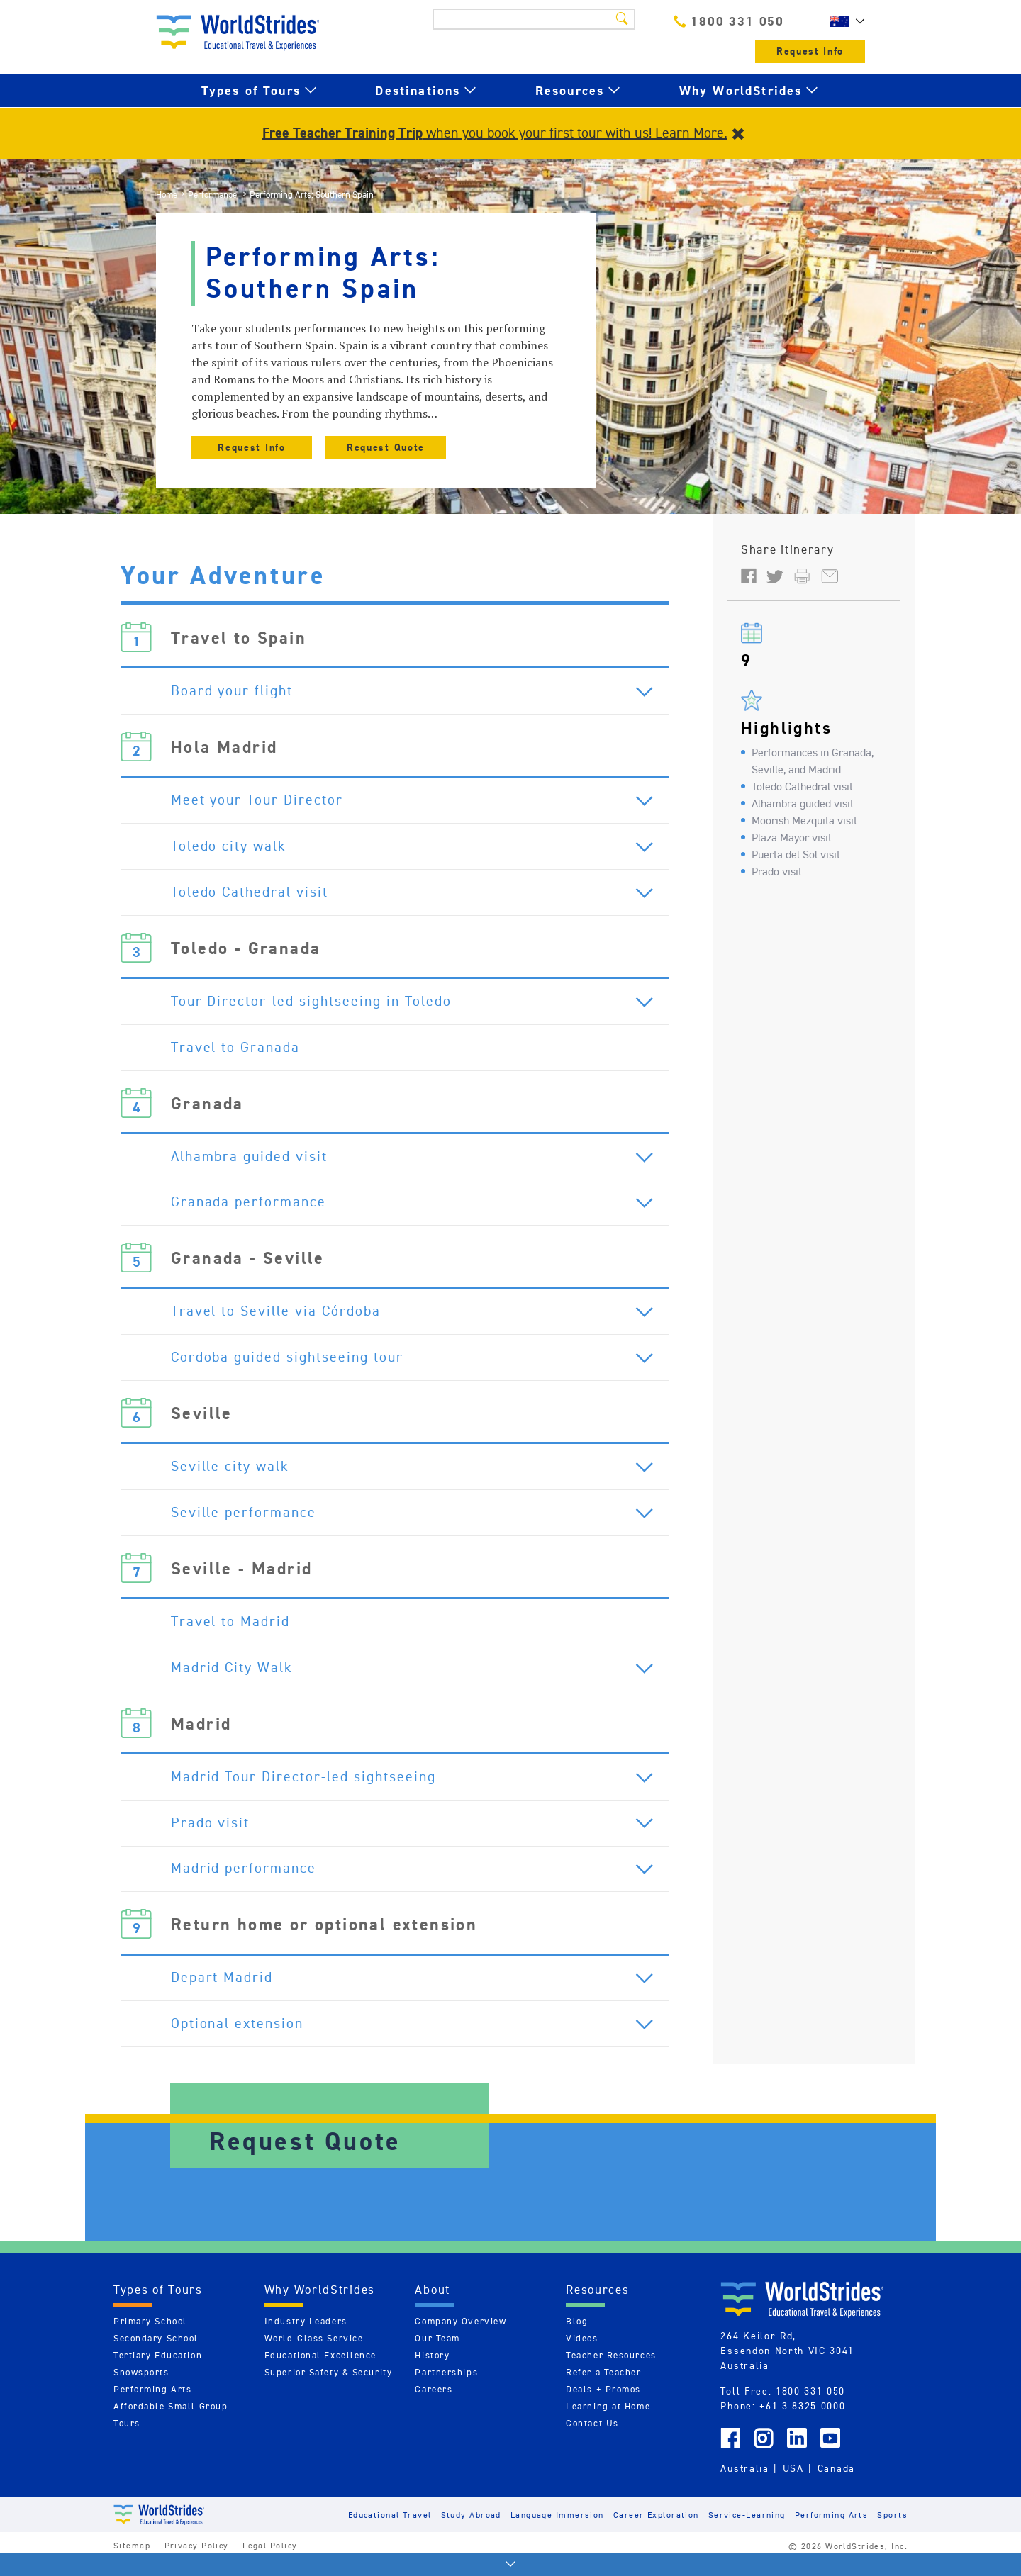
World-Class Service (314, 2355)
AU (843, 21)
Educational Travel (390, 2531)
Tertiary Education (157, 2372)
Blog (577, 2338)
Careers (433, 2406)
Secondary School (156, 2355)
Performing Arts (152, 2406)
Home (166, 194)
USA (793, 2484)
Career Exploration (656, 2531)
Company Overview (460, 2338)
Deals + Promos (603, 2406)
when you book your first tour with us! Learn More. (494, 132)
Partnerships (446, 2389)
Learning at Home (608, 2423)
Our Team (437, 2355)
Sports (892, 2531)
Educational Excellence (320, 2372)
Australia (744, 2484)
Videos (582, 2355)
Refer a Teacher (603, 2389)
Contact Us (592, 2440)
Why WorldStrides (741, 90)
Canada (836, 2484)
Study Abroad (471, 2531)
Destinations (417, 90)
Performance (213, 194)
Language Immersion (557, 2531)
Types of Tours (251, 90)
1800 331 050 (729, 21)
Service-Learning (747, 2531)
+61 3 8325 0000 (802, 2423)
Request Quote (386, 447)
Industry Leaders (305, 2338)
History (432, 2372)
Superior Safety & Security (328, 2389)
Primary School (150, 2338)
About (432, 2306)
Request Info (810, 51)
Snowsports (141, 2389)
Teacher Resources (611, 2372)
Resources (569, 90)
